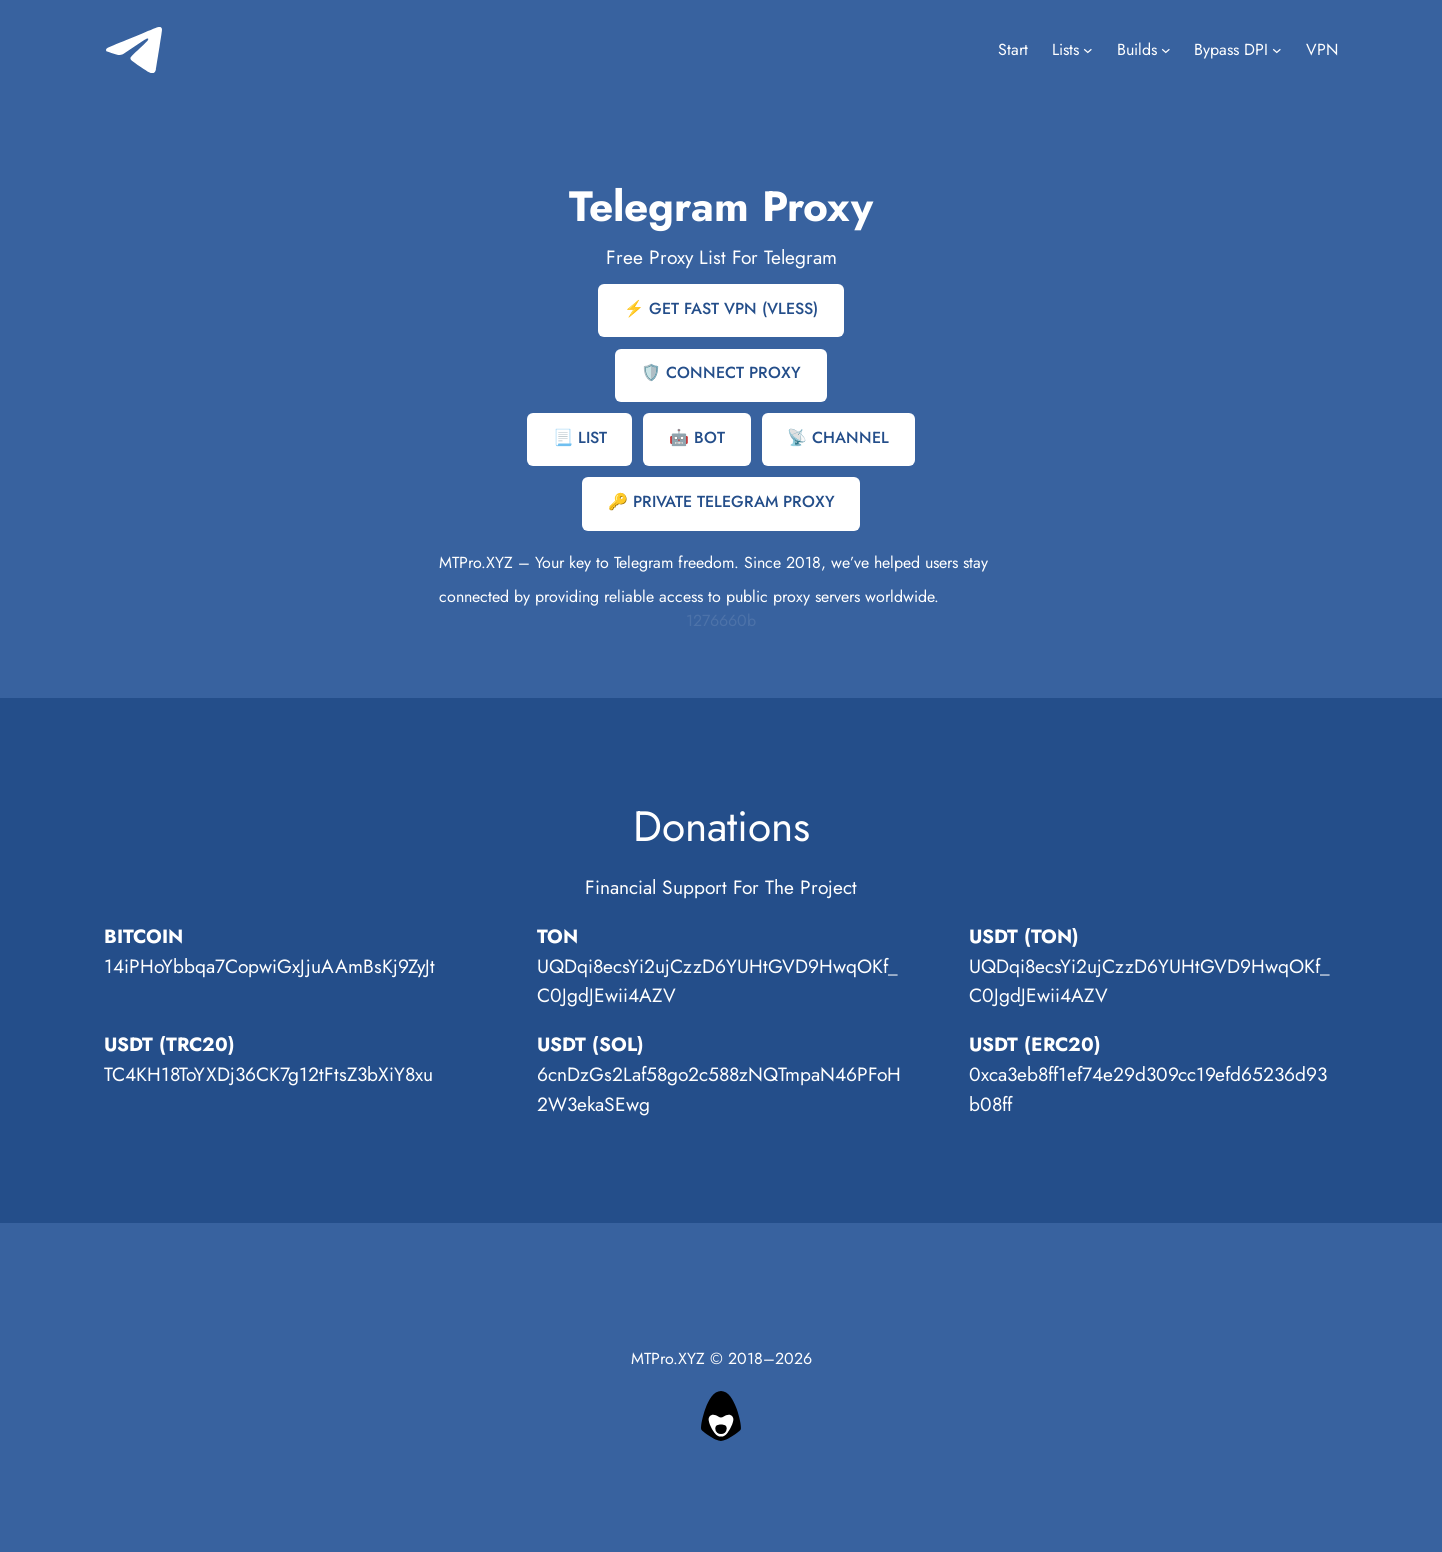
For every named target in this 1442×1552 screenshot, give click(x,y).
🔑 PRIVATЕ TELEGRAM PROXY (721, 501)
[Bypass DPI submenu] (1277, 50)
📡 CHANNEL (838, 437)
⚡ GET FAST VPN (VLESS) (721, 308)
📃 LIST (580, 437)
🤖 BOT (697, 437)
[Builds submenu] (1166, 50)
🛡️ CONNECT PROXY (721, 372)
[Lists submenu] (1088, 50)
